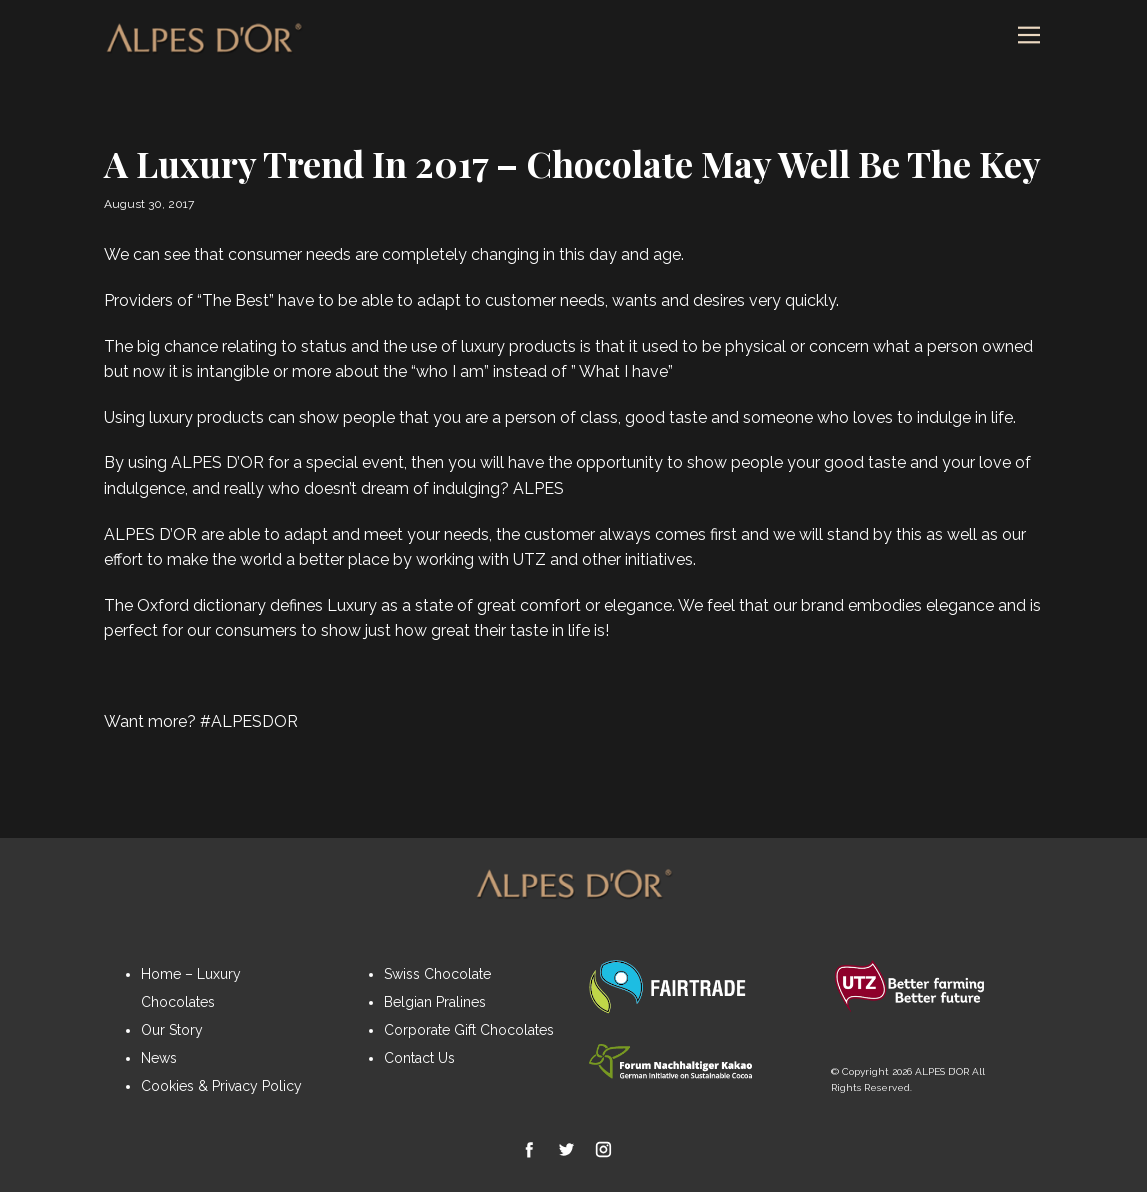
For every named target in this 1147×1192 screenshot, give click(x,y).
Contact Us (419, 1058)
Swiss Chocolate (437, 974)
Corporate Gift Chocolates (469, 1030)
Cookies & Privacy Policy (221, 1086)
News (159, 1058)
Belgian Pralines (435, 1002)
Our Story (172, 1030)
